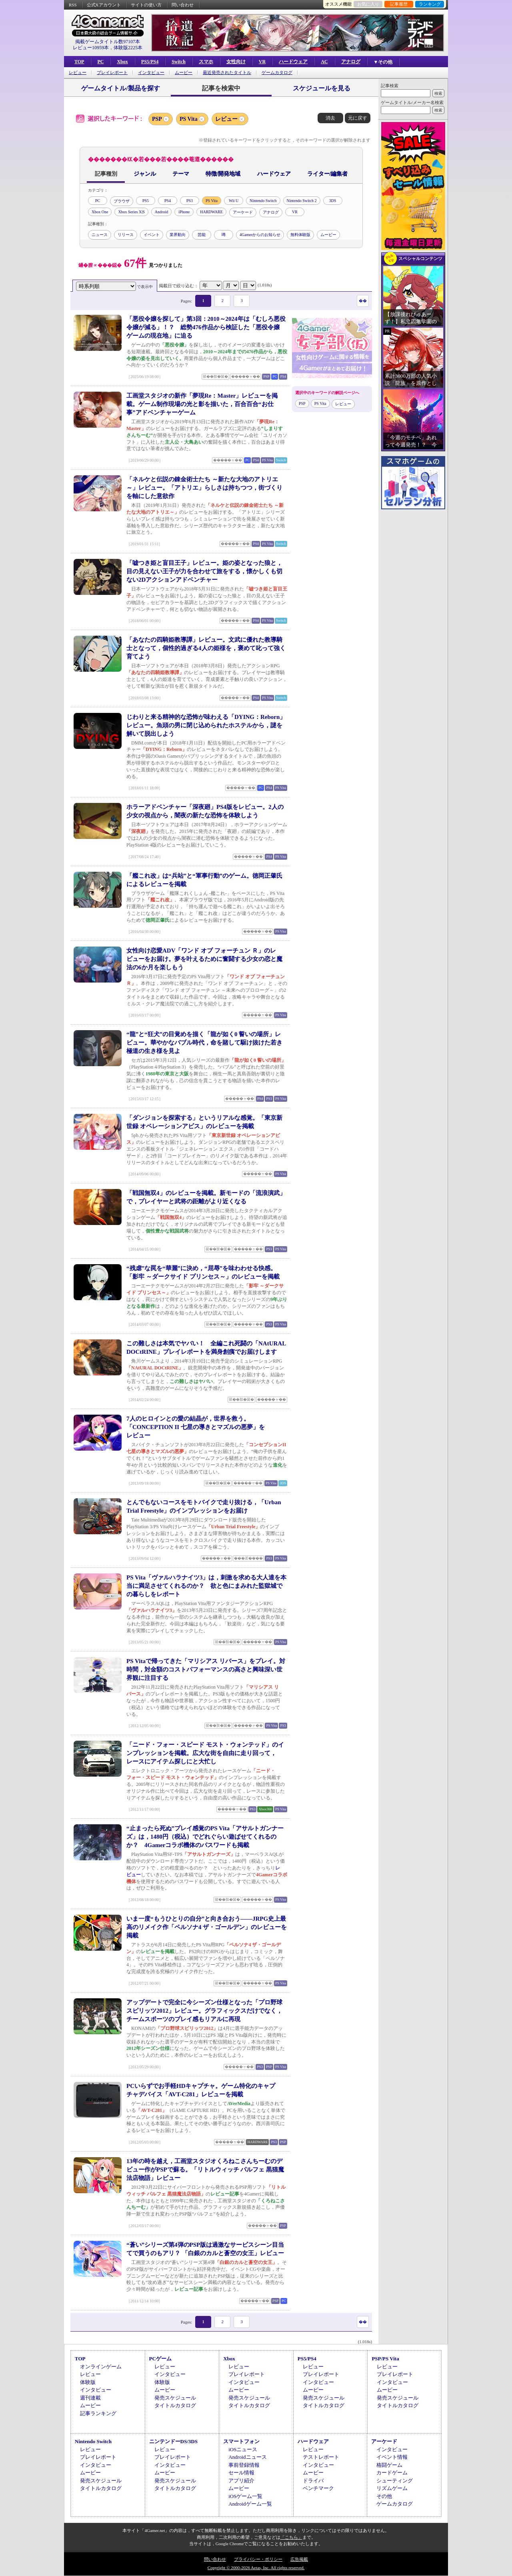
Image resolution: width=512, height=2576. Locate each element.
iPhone (184, 212)
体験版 (88, 2382)
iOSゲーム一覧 (245, 2496)
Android (161, 212)
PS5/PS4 (149, 61)
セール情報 (241, 2473)
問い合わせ (183, 4)
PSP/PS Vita (385, 2359)
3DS (332, 200)
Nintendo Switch (263, 200)
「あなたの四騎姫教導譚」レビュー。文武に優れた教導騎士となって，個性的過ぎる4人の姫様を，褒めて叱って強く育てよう (206, 648)
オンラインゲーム (101, 2367)
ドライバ (313, 2481)
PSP (157, 119)
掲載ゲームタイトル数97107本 (107, 41)
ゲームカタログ (277, 72)
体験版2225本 (128, 47)
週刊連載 (90, 2398)
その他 (384, 2496)
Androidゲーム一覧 (250, 2504)
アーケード (243, 212)
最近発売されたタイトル (227, 72)
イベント (152, 234)
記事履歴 (399, 4)
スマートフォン (241, 2441)
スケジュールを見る (321, 88)
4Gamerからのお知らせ (260, 234)
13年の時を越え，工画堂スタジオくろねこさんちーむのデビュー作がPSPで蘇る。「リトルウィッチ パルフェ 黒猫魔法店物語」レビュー (205, 2169)
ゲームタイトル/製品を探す (120, 88)
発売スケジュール (175, 2398)
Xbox (122, 61)
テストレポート (321, 2457)
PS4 (167, 200)
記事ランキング (98, 2413)
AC (324, 61)
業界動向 (178, 234)
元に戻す (357, 118)
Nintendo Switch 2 (302, 200)
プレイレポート (112, 72)
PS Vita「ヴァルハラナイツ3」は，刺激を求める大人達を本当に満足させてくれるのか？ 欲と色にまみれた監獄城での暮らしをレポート (206, 1585)
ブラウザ (122, 201)
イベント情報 (392, 2457)
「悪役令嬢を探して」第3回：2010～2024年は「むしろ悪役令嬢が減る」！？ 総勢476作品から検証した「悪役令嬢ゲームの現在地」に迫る (206, 327)
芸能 (202, 234)
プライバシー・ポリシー (258, 2559)
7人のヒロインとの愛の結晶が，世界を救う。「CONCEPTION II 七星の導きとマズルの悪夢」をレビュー (195, 1427)
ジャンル (145, 174)
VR (262, 61)
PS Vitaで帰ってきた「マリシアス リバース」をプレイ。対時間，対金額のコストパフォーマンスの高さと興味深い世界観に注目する (205, 1669)
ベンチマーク (318, 2488)
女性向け (236, 61)
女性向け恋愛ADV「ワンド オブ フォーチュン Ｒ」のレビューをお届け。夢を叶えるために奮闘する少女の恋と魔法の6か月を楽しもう (204, 959)
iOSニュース (242, 2449)
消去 (330, 118)
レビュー (77, 72)
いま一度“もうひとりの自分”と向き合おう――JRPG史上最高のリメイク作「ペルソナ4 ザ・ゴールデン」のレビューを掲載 (206, 1927)
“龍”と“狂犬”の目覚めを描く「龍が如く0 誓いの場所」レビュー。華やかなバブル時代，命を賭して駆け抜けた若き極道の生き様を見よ (204, 1042)
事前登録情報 (244, 2465)
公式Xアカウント (104, 4)
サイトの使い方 (146, 4)
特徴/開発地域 (223, 174)
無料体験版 (300, 234)
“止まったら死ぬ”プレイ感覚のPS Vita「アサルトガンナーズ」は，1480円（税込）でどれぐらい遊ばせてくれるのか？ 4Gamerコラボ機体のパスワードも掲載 (205, 1836)
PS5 (145, 200)
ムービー (183, 72)
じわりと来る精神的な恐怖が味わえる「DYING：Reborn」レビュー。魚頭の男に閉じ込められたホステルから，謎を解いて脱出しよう (206, 725)
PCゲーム (160, 2359)
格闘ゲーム (389, 2465)
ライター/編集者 (327, 174)
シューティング (394, 2481)
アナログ (350, 61)
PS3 (189, 200)
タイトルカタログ (175, 2405)
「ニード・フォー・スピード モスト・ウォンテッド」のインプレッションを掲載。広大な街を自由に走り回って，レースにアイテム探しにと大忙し (205, 1753)
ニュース (100, 234)
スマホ (206, 61)
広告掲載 (299, 2559)
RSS (73, 4)
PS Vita (189, 119)
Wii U (233, 200)
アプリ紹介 (241, 2481)
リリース (126, 234)
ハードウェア (293, 61)
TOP (79, 61)
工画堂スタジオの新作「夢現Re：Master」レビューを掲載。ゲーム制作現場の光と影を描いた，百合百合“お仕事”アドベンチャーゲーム (202, 404)
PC (100, 61)
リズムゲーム (392, 2488)
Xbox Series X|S (131, 212)
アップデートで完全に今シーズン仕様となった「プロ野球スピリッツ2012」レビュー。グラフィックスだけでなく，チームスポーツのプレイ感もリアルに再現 (204, 2010)
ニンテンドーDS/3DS (173, 2441)
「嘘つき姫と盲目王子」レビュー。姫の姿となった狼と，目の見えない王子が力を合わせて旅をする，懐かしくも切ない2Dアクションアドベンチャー (204, 571)
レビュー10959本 (91, 47)
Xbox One (100, 212)
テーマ (180, 174)
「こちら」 (291, 2537)
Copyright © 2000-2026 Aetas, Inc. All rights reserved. (256, 2567)
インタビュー (151, 72)
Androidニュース (247, 2457)
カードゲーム (392, 2473)
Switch (179, 61)
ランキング (430, 4)
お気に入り (368, 4)
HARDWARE (211, 212)
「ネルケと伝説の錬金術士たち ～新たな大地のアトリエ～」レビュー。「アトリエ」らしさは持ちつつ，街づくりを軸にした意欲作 (204, 487)
